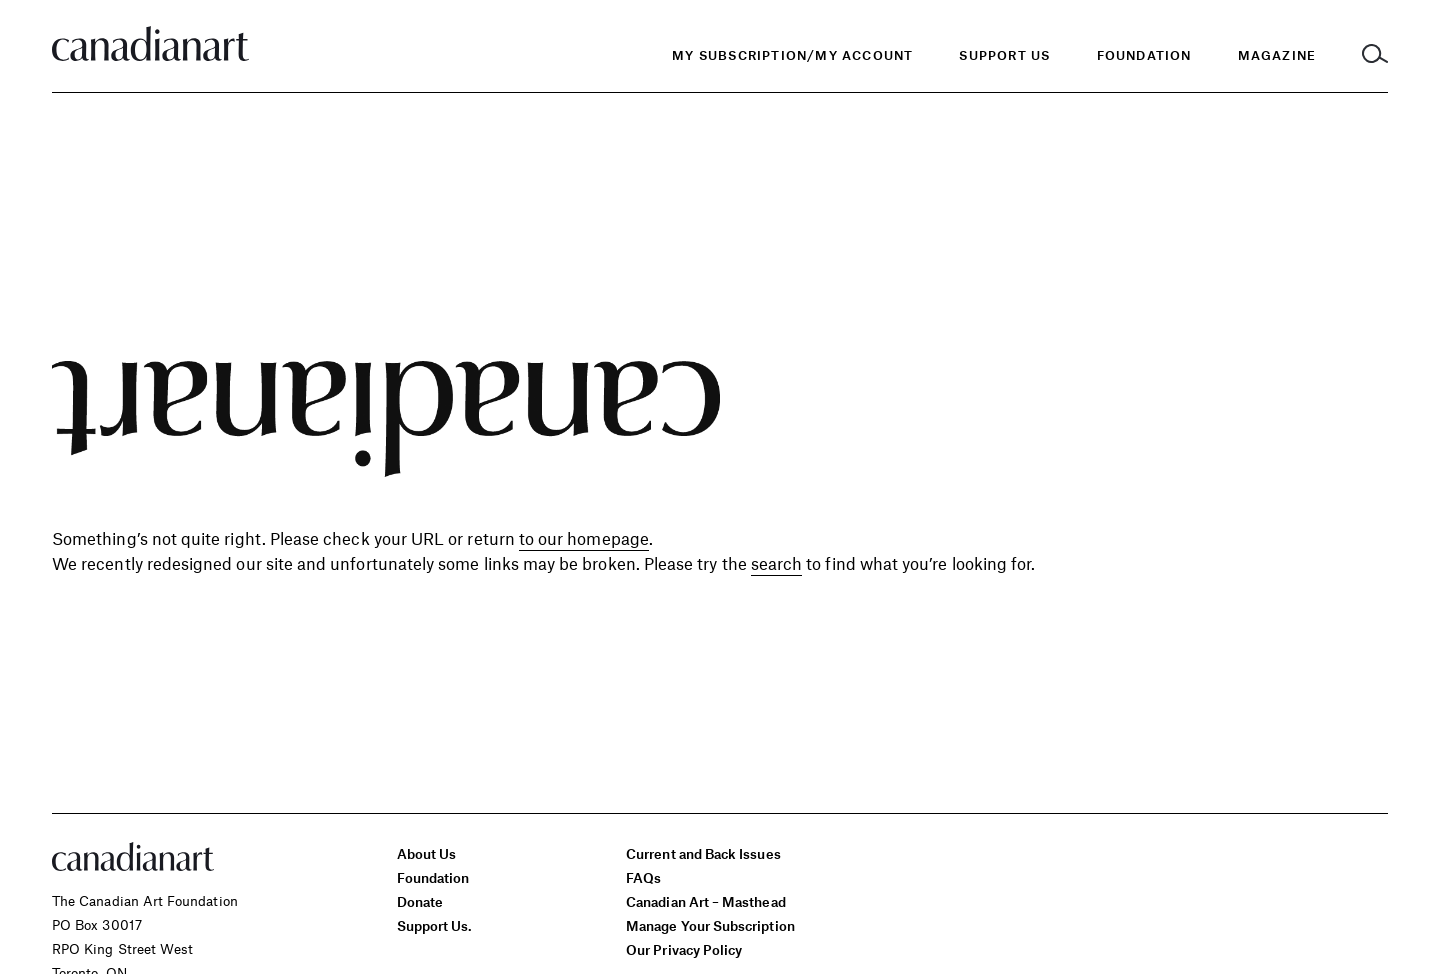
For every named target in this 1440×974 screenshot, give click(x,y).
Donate (420, 901)
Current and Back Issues (703, 853)
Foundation (433, 877)
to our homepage (584, 538)
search (776, 563)
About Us (427, 853)
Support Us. (435, 925)
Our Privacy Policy (684, 949)
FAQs (643, 877)
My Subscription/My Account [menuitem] (792, 55)
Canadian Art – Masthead (705, 901)
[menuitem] (1144, 55)
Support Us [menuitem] (1004, 55)
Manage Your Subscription (710, 925)
